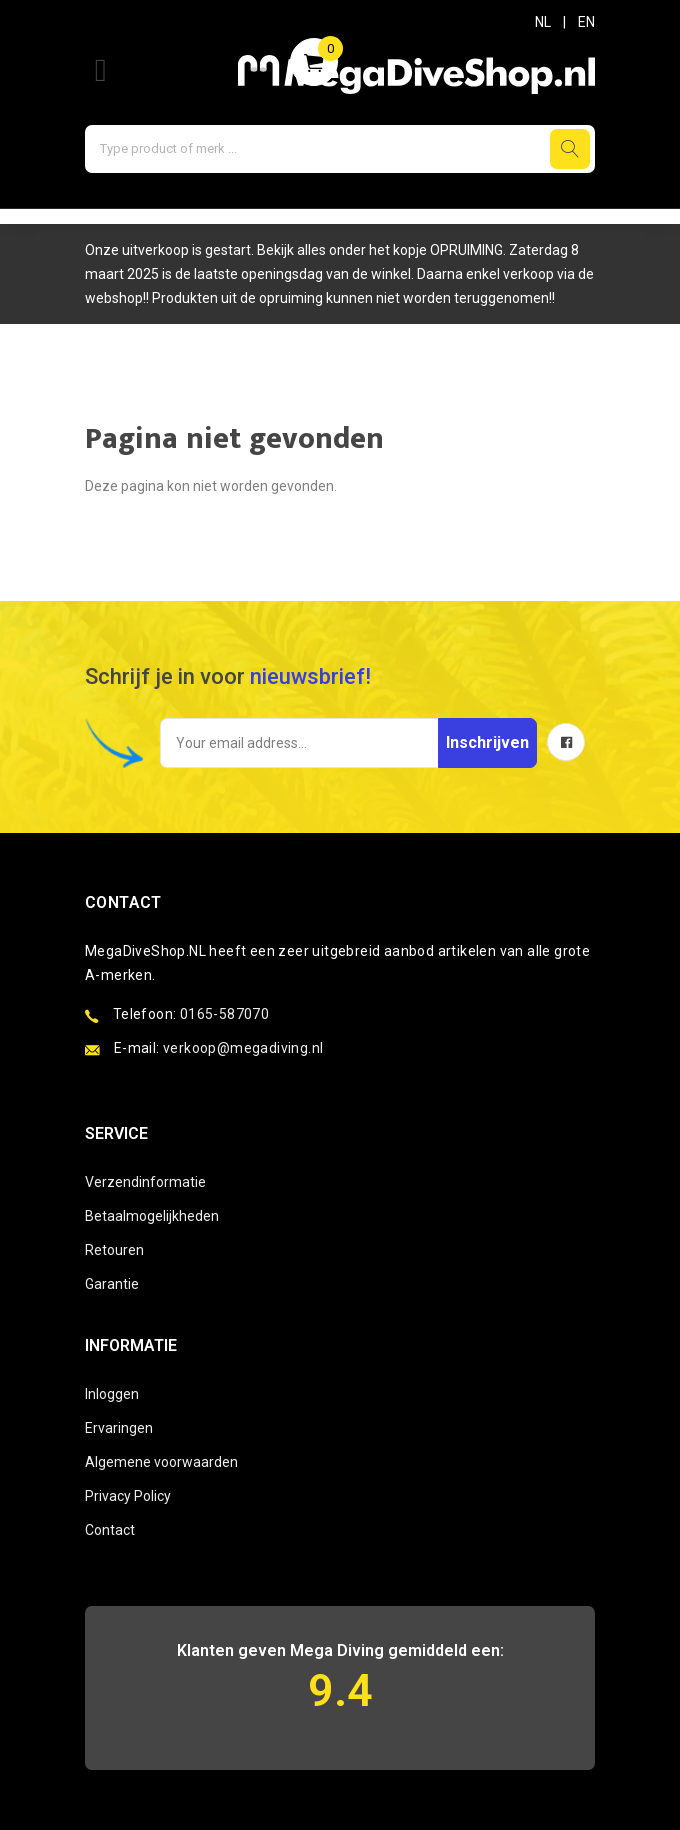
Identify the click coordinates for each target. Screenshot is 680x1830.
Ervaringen (119, 1428)
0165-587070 (224, 1014)
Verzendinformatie (145, 1182)
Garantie (112, 1284)
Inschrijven (487, 742)
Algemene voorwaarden (161, 1462)
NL (543, 22)
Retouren (114, 1250)
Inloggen (112, 1394)
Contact (110, 1530)
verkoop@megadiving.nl (243, 1048)
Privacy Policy (128, 1496)
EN (586, 22)
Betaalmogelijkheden (152, 1216)
